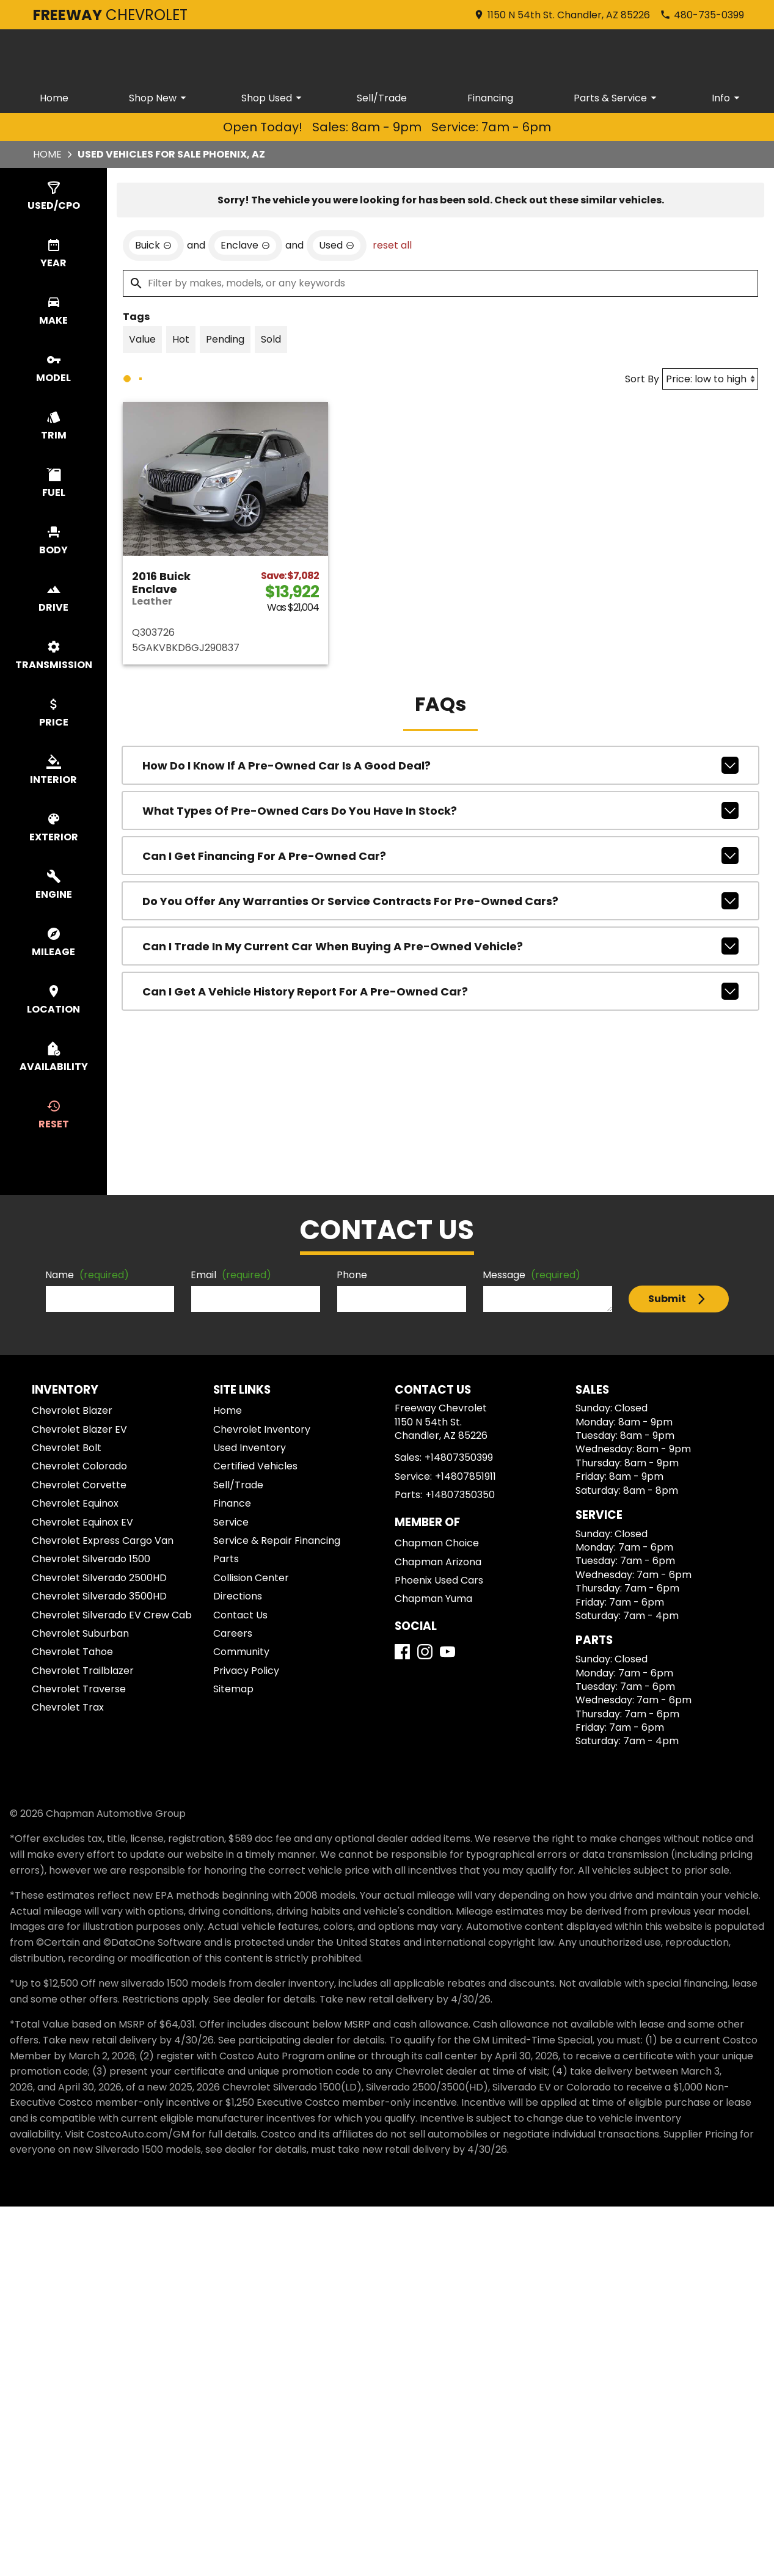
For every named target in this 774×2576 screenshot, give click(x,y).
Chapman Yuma (433, 1599)
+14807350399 (459, 1457)
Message (531, 1275)
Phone (352, 1275)
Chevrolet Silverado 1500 (91, 1559)
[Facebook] (402, 1652)
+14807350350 (460, 1495)
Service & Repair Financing (276, 1541)
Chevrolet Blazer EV (79, 1429)
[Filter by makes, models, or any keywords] (440, 283)
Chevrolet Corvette (79, 1485)
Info (727, 98)
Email (231, 1275)
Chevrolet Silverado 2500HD (99, 1578)
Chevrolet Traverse (79, 1689)
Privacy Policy (246, 1671)
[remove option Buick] (153, 245)
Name (87, 1275)
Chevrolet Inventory (261, 1429)
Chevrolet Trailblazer (83, 1671)
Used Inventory (249, 1448)
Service (231, 1522)
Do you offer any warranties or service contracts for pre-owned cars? (440, 900)
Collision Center (251, 1578)
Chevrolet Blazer (72, 1410)
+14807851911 (465, 1476)
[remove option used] (336, 245)
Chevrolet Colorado (79, 1466)
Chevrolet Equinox (75, 1503)
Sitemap (233, 1689)
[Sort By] (710, 379)
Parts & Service (617, 98)
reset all (392, 245)
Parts (226, 1559)
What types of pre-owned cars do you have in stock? (440, 810)
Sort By (642, 379)
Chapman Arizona (438, 1562)
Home (54, 98)
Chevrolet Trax (68, 1707)
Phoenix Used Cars (439, 1580)
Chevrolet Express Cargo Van (102, 1541)
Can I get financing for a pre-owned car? (440, 855)
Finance (232, 1503)
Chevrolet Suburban (80, 1633)
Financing (490, 98)
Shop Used (273, 98)
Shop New (159, 98)
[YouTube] (447, 1652)
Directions (237, 1596)
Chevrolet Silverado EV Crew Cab (112, 1615)
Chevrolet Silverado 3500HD (99, 1596)
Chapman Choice (437, 1543)
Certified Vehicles (255, 1466)
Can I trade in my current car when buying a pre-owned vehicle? (440, 946)
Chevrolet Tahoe (72, 1652)
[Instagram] (425, 1652)
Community (241, 1652)
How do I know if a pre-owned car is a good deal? (440, 765)
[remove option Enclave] (245, 245)
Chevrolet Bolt (66, 1448)
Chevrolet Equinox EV (82, 1522)
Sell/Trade (382, 98)
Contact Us (240, 1615)
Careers (232, 1633)
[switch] (53, 196)
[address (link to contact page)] (561, 15)
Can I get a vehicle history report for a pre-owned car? (440, 991)
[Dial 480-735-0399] (702, 15)
